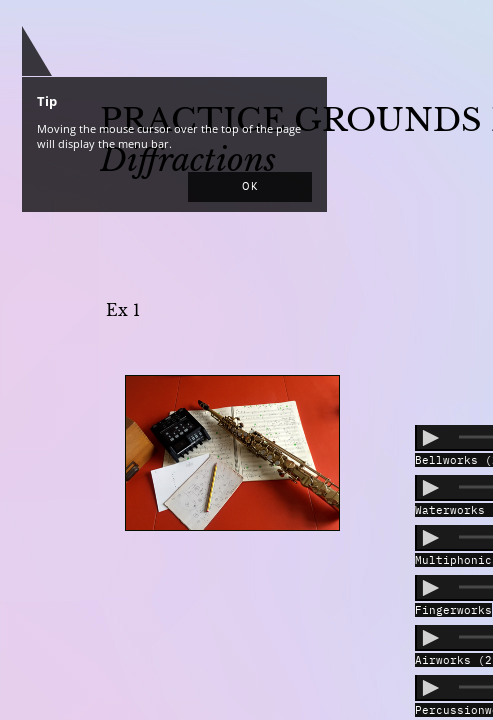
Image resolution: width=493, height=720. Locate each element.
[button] (250, 187)
